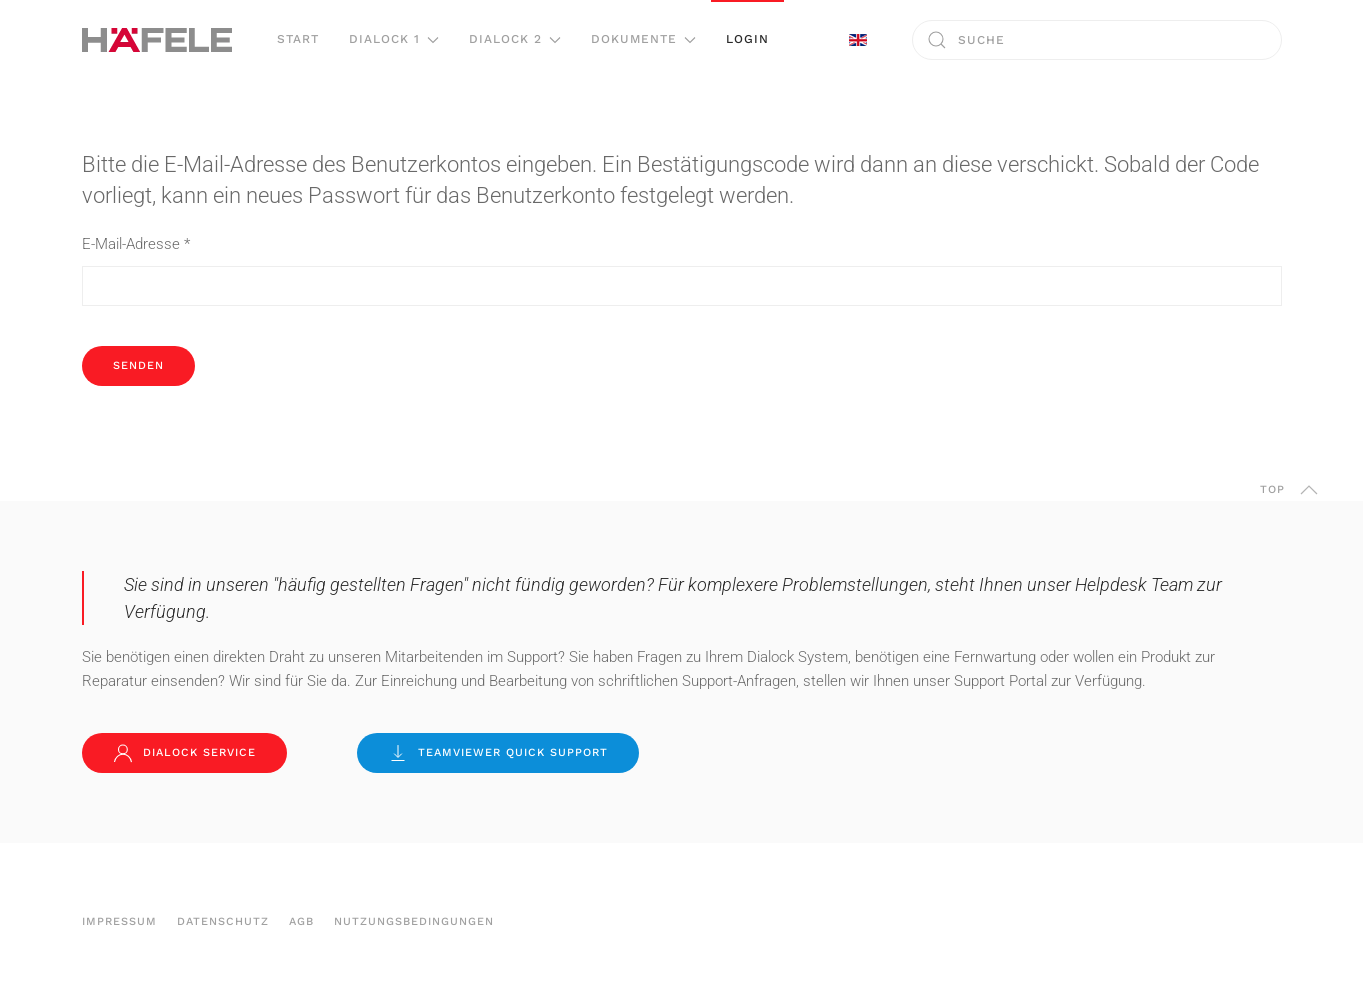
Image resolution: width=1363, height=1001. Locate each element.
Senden (138, 365)
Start (298, 39)
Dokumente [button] (643, 39)
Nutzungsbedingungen (414, 921)
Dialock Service (184, 753)
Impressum (119, 921)
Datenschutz (223, 921)
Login (747, 39)
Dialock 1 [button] (394, 39)
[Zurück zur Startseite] (157, 40)
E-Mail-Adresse (136, 244)
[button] (1309, 490)
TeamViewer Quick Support (498, 753)
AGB (301, 921)
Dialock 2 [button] (515, 39)
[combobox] (1097, 40)
